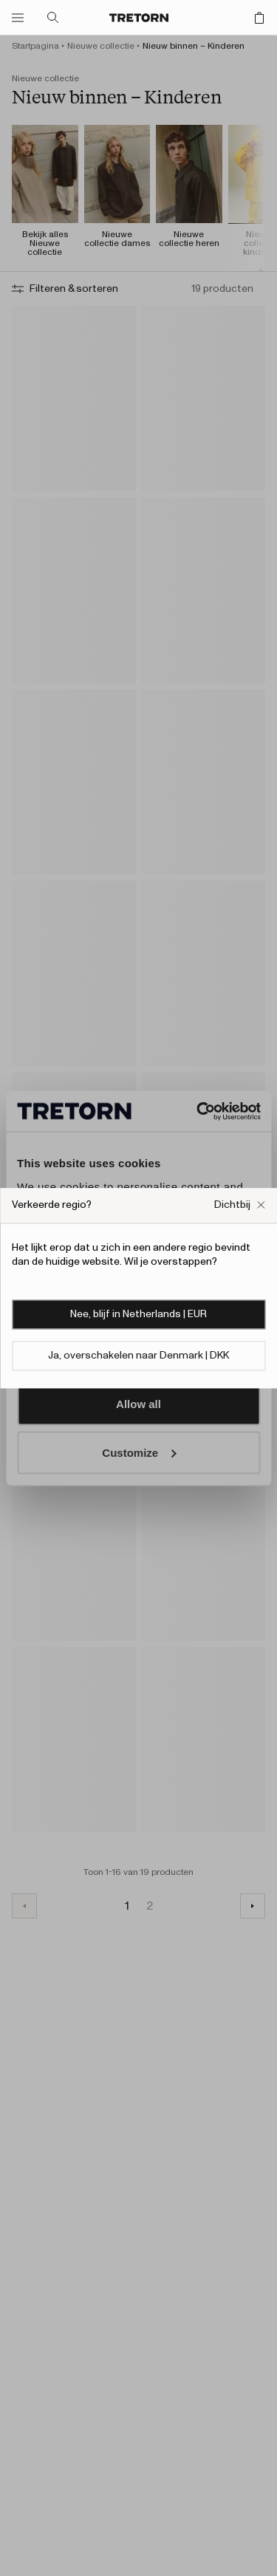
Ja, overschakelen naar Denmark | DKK (138, 1355)
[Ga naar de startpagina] (138, 18)
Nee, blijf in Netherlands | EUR (138, 1314)
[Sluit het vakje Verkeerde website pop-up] (239, 1205)
